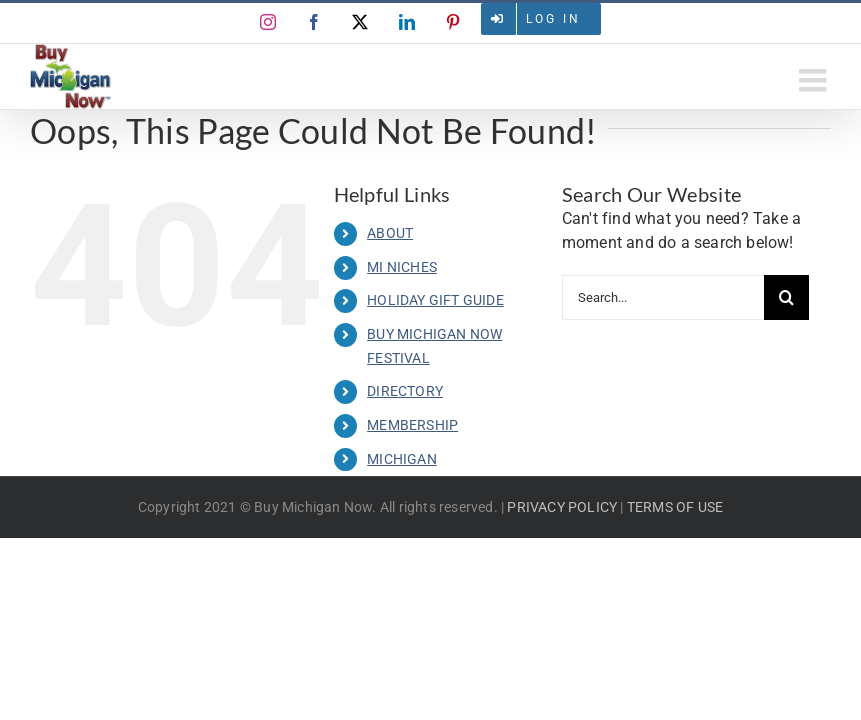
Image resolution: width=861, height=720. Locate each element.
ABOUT (390, 233)
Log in (553, 19)
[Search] (786, 297)
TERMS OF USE (675, 507)
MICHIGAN (402, 459)
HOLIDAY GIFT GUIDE (435, 300)
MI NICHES (402, 267)
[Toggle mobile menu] (815, 80)
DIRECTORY (405, 391)
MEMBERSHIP (412, 425)
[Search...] (663, 297)
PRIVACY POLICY (562, 507)
